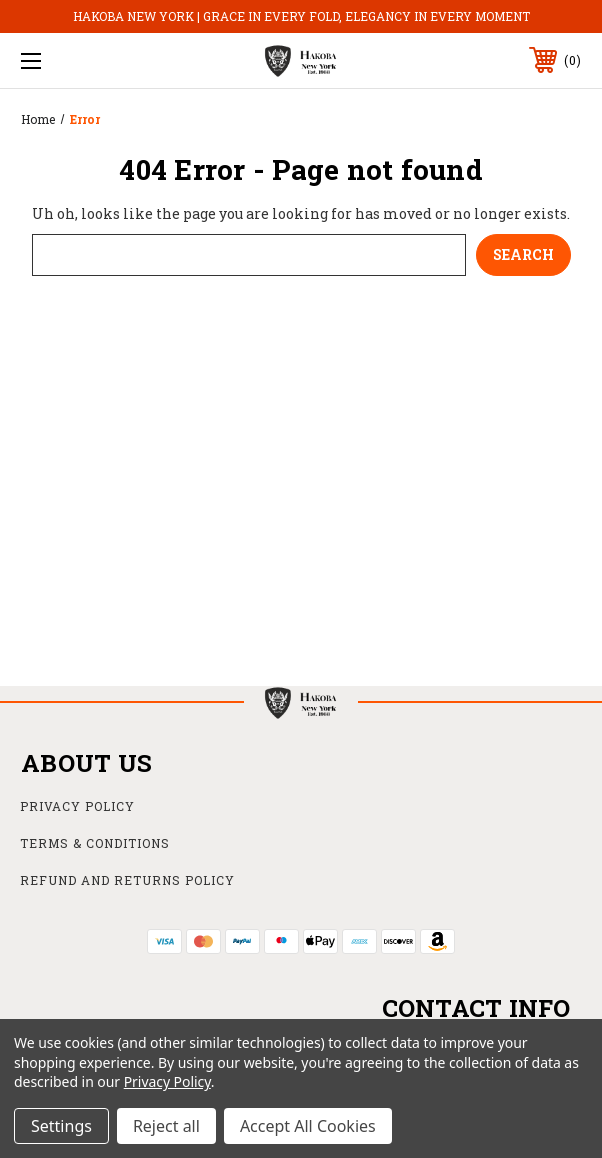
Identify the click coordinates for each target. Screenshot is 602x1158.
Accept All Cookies (308, 1126)
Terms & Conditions (95, 843)
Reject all (166, 1126)
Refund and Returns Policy (127, 880)
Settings (61, 1126)
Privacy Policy (77, 806)
